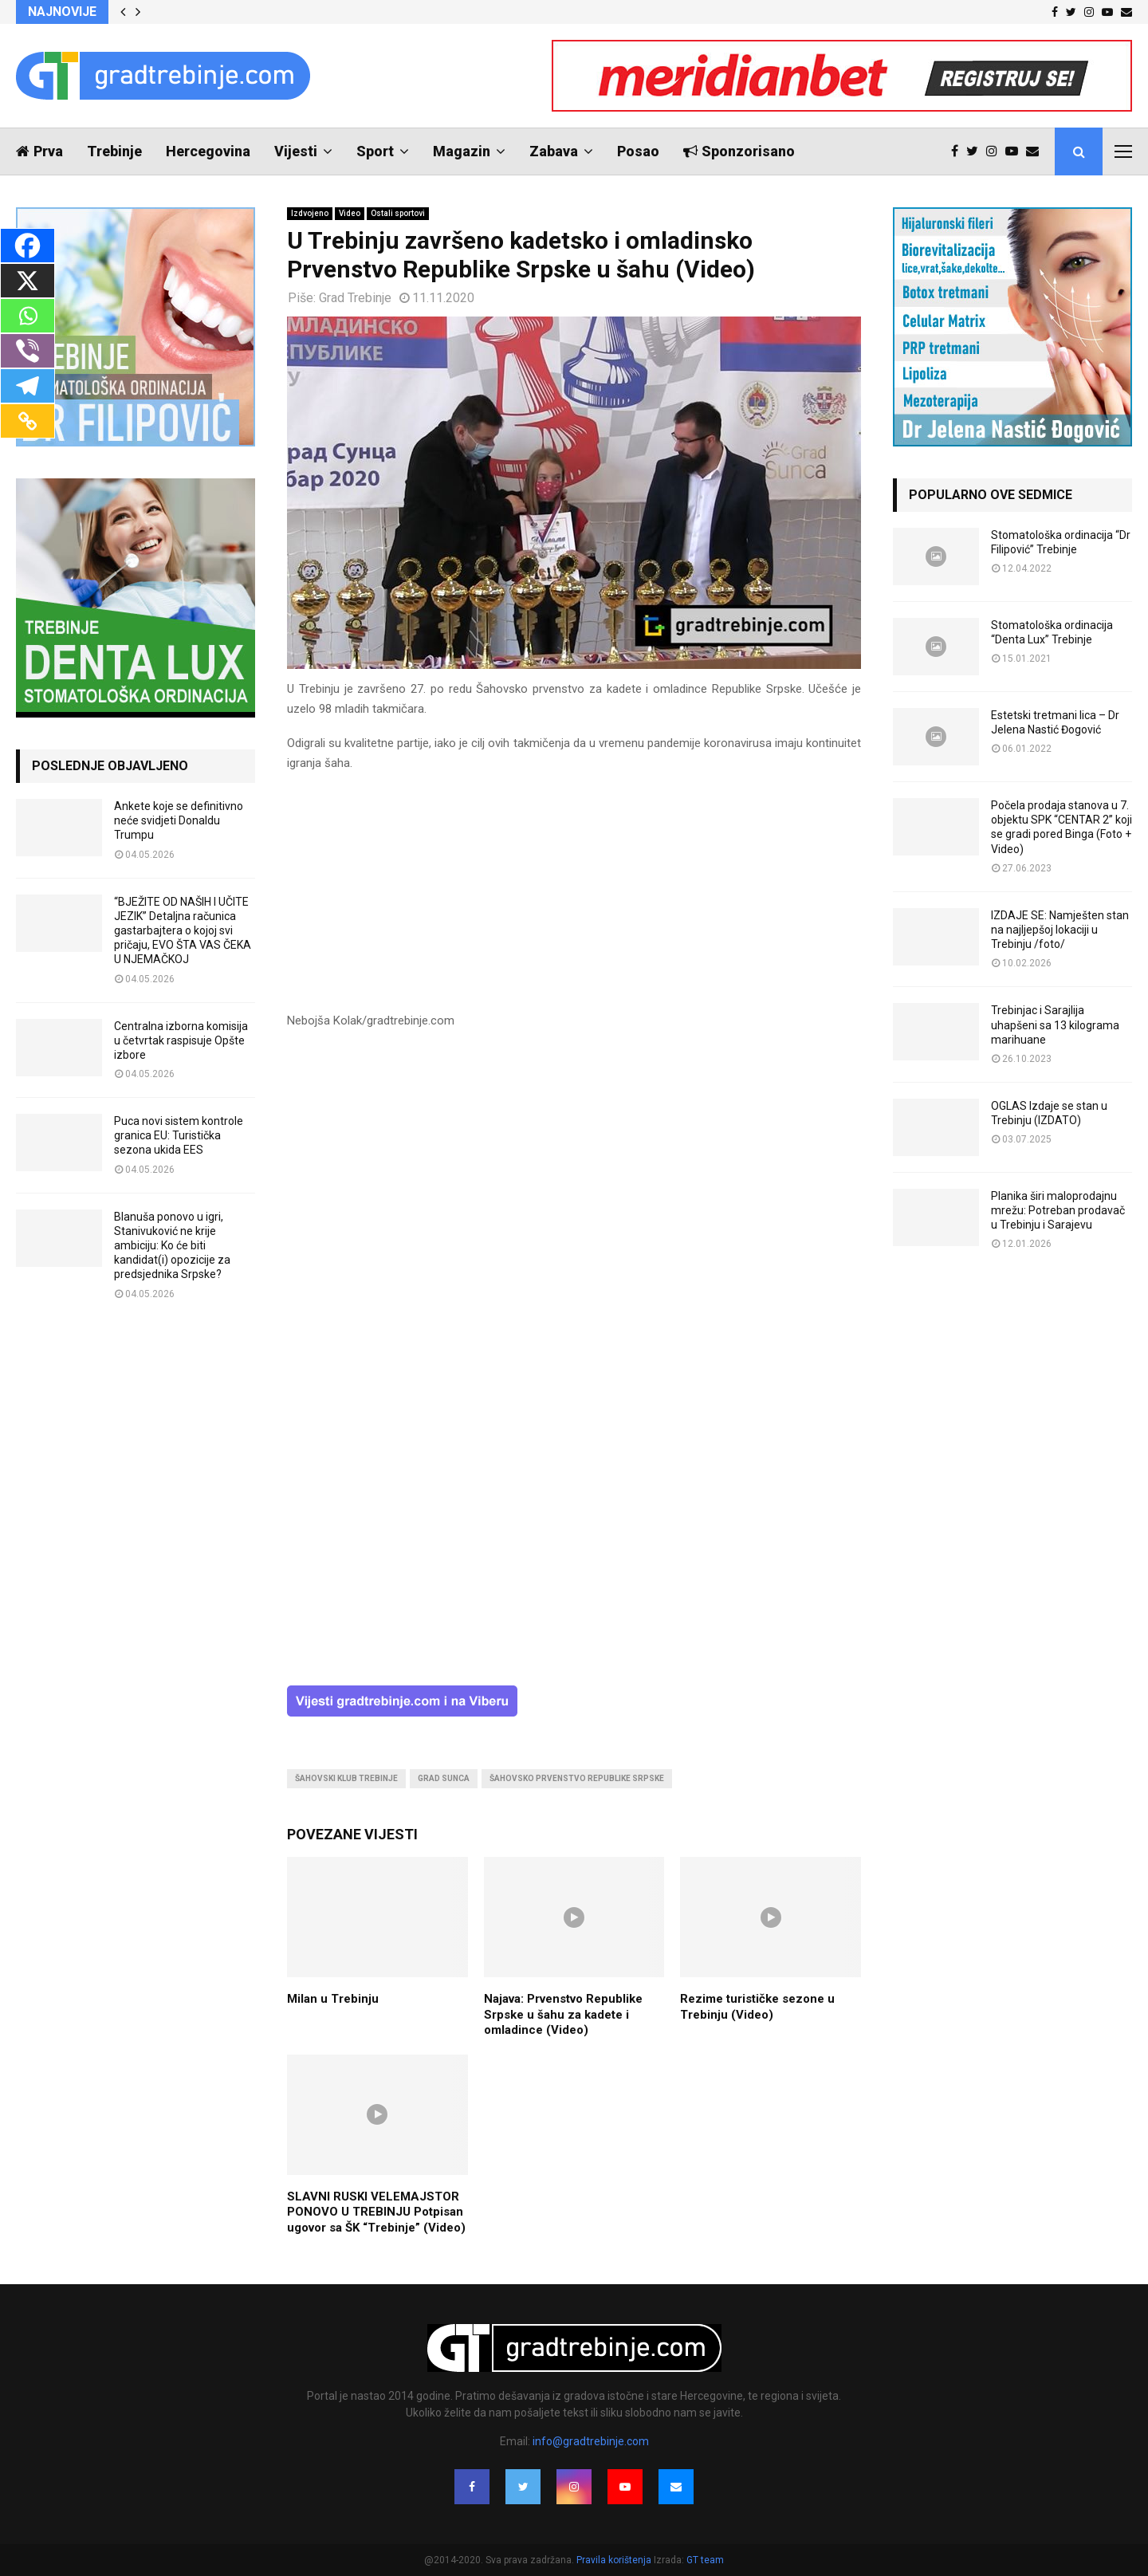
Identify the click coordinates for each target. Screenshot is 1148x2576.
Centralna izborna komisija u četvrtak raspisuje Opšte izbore (181, 1040)
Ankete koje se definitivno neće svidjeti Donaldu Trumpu (178, 820)
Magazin (461, 151)
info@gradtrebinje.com (591, 2441)
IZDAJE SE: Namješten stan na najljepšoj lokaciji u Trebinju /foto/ (1060, 929)
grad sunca (444, 1778)
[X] (27, 280)
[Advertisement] (574, 899)
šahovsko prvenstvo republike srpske (576, 1778)
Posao (638, 151)
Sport (375, 151)
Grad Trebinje (355, 297)
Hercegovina (208, 151)
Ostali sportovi (398, 213)
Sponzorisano (739, 151)
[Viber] (27, 350)
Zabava (553, 151)
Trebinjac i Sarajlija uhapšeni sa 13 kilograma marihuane (1055, 1024)
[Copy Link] (27, 421)
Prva (39, 151)
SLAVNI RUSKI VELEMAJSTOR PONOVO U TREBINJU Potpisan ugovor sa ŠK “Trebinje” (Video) (376, 2212)
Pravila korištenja (615, 2560)
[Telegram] (27, 385)
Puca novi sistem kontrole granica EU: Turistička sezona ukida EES (178, 1135)
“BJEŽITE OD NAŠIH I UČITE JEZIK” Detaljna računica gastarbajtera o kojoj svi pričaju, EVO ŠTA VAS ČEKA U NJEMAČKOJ (182, 930)
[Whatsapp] (27, 315)
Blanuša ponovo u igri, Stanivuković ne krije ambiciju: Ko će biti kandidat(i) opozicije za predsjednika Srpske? (172, 1245)
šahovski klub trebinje (346, 1778)
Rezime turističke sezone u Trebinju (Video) (757, 2007)
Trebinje (114, 151)
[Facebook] (27, 245)
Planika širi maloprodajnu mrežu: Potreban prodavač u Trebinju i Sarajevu (1058, 1210)
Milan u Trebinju (333, 1999)
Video (349, 213)
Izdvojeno (309, 213)
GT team (705, 2560)
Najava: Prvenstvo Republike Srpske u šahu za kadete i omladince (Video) (563, 2014)
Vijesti (295, 151)
